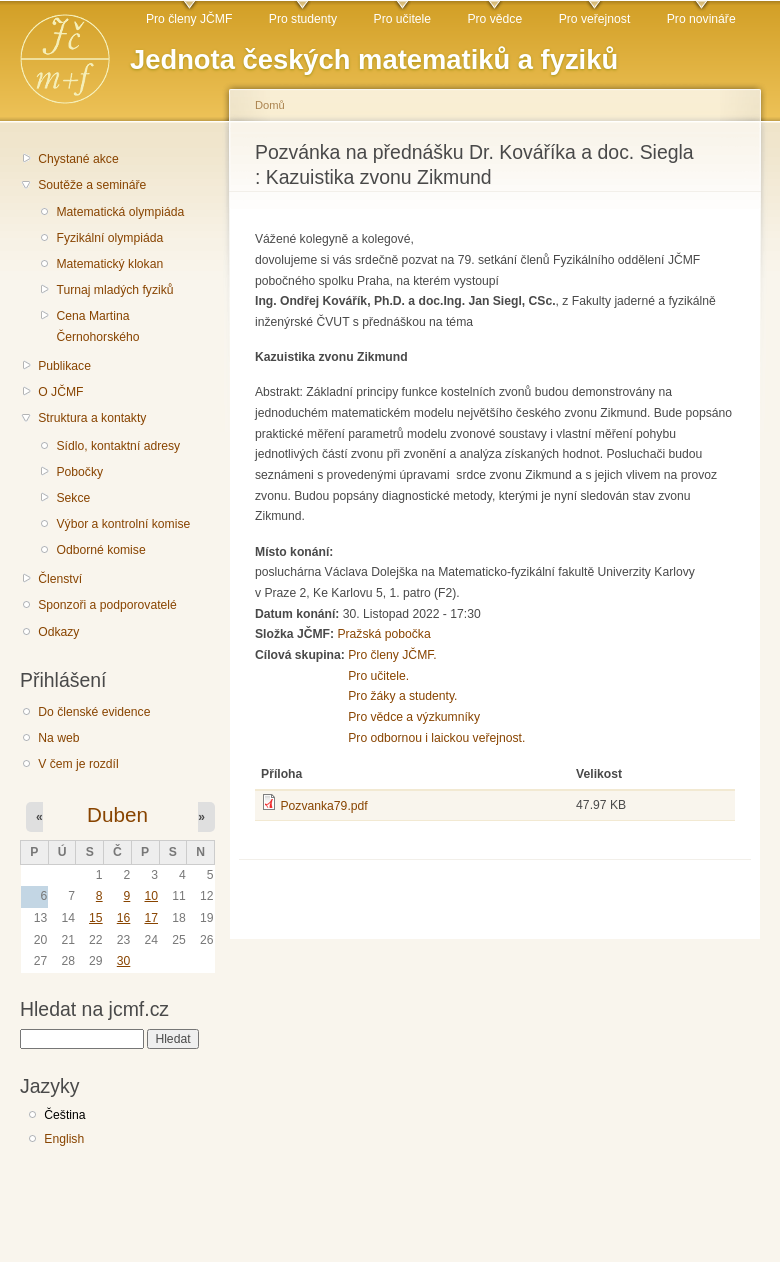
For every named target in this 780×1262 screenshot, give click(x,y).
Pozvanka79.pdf (323, 806)
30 (124, 961)
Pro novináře (701, 19)
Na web (58, 738)
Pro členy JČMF (189, 19)
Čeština (64, 1115)
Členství (60, 579)
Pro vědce (494, 19)
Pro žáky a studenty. (402, 696)
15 (96, 918)
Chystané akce (78, 159)
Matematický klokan (109, 264)
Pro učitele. (378, 676)
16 (124, 918)
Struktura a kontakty (92, 418)
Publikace (64, 366)
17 (151, 918)
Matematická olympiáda (120, 212)
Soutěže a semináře (92, 185)
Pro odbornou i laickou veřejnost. (436, 738)
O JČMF (60, 392)
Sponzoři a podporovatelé (107, 605)
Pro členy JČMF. (392, 655)
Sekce (73, 498)
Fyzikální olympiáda (109, 238)
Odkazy (58, 632)
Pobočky (79, 472)
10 (151, 896)
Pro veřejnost (595, 19)
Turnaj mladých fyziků (114, 290)
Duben (117, 814)
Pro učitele (402, 19)
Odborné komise (100, 550)
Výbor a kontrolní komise (123, 524)
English (64, 1139)
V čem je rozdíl (78, 764)
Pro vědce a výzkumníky (414, 717)
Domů (270, 105)
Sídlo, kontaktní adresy (118, 446)
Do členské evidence (94, 712)
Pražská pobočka (383, 634)
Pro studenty (303, 19)
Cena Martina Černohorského (97, 326)
